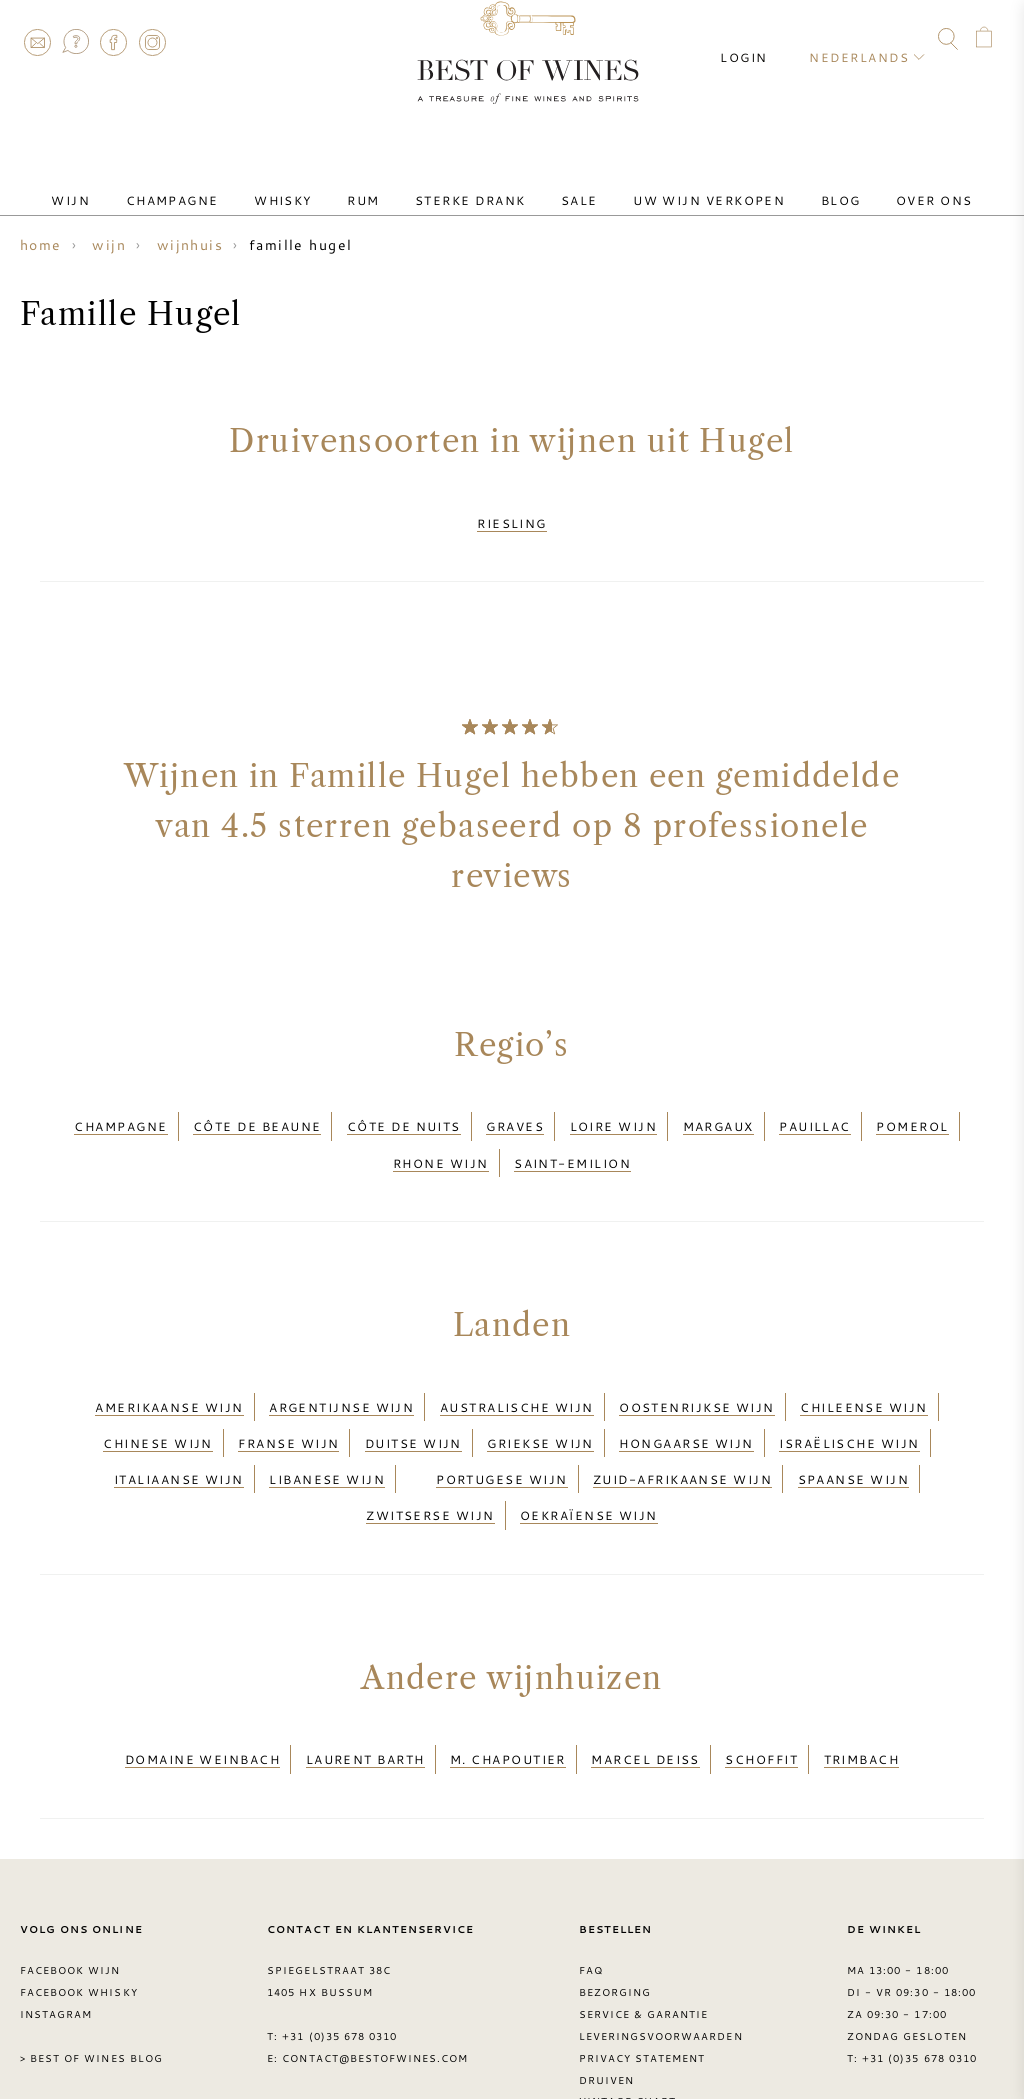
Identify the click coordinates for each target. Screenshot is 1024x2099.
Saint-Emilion (572, 1133)
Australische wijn (517, 1365)
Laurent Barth (365, 1669)
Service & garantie (644, 1918)
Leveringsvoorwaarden (661, 1940)
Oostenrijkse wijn (697, 1365)
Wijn (132, 183)
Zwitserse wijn (430, 1437)
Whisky (314, 183)
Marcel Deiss (645, 1669)
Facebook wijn (70, 1874)
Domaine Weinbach (202, 1669)
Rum (379, 183)
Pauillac (815, 1108)
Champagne (218, 183)
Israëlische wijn (849, 1389)
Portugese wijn (501, 1413)
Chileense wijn (863, 1365)
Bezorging (615, 1896)
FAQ (75, 42)
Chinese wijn (157, 1389)
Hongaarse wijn (686, 1389)
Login (761, 40)
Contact (37, 42)
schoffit (761, 1669)
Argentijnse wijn (341, 1365)
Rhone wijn (441, 1133)
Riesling (512, 517)
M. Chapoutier (508, 1669)
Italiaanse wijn (179, 1413)
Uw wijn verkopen (678, 183)
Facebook (114, 42)
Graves (515, 1108)
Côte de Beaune (257, 1108)
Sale (563, 183)
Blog (795, 183)
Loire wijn (614, 1108)
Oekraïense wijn (589, 1437)
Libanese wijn (327, 1413)
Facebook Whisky (79, 1896)
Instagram (152, 42)
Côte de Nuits (404, 1108)
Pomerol (912, 1108)
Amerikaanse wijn (169, 1365)
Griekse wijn (540, 1389)
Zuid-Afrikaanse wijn (682, 1413)
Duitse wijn (413, 1389)
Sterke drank (470, 183)
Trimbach (862, 1669)
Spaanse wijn (853, 1413)
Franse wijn (288, 1389)
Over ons (872, 183)
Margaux (718, 1108)
